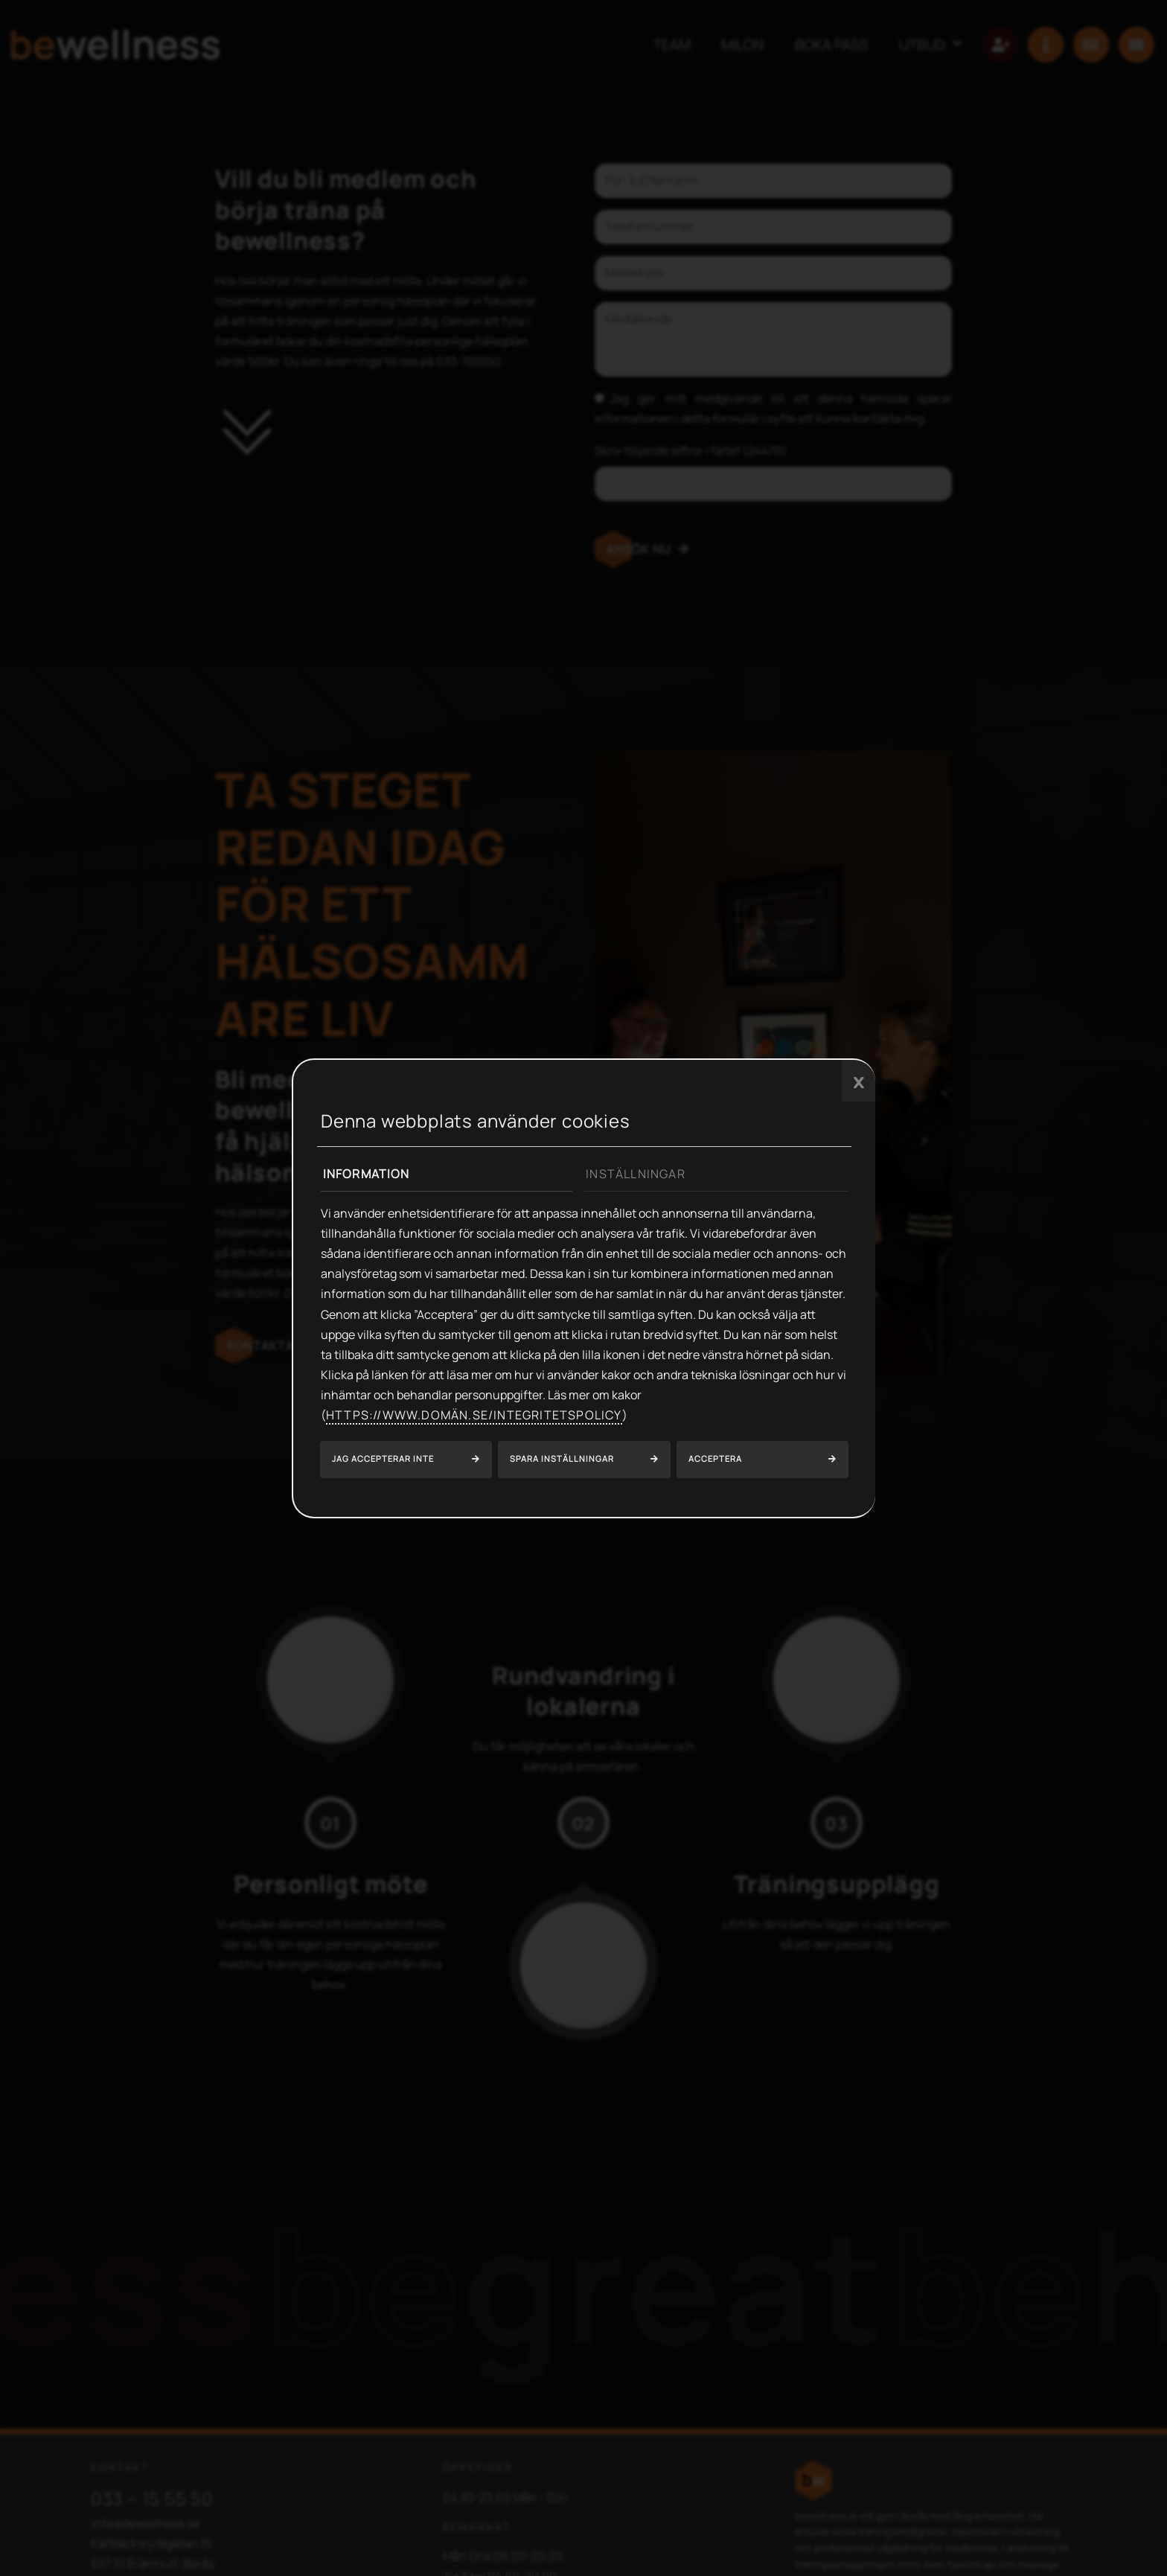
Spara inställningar (562, 1458)
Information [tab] (366, 1174)
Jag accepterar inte (383, 1458)
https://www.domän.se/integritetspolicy (474, 1415)
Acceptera (715, 1458)
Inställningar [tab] (635, 1174)
